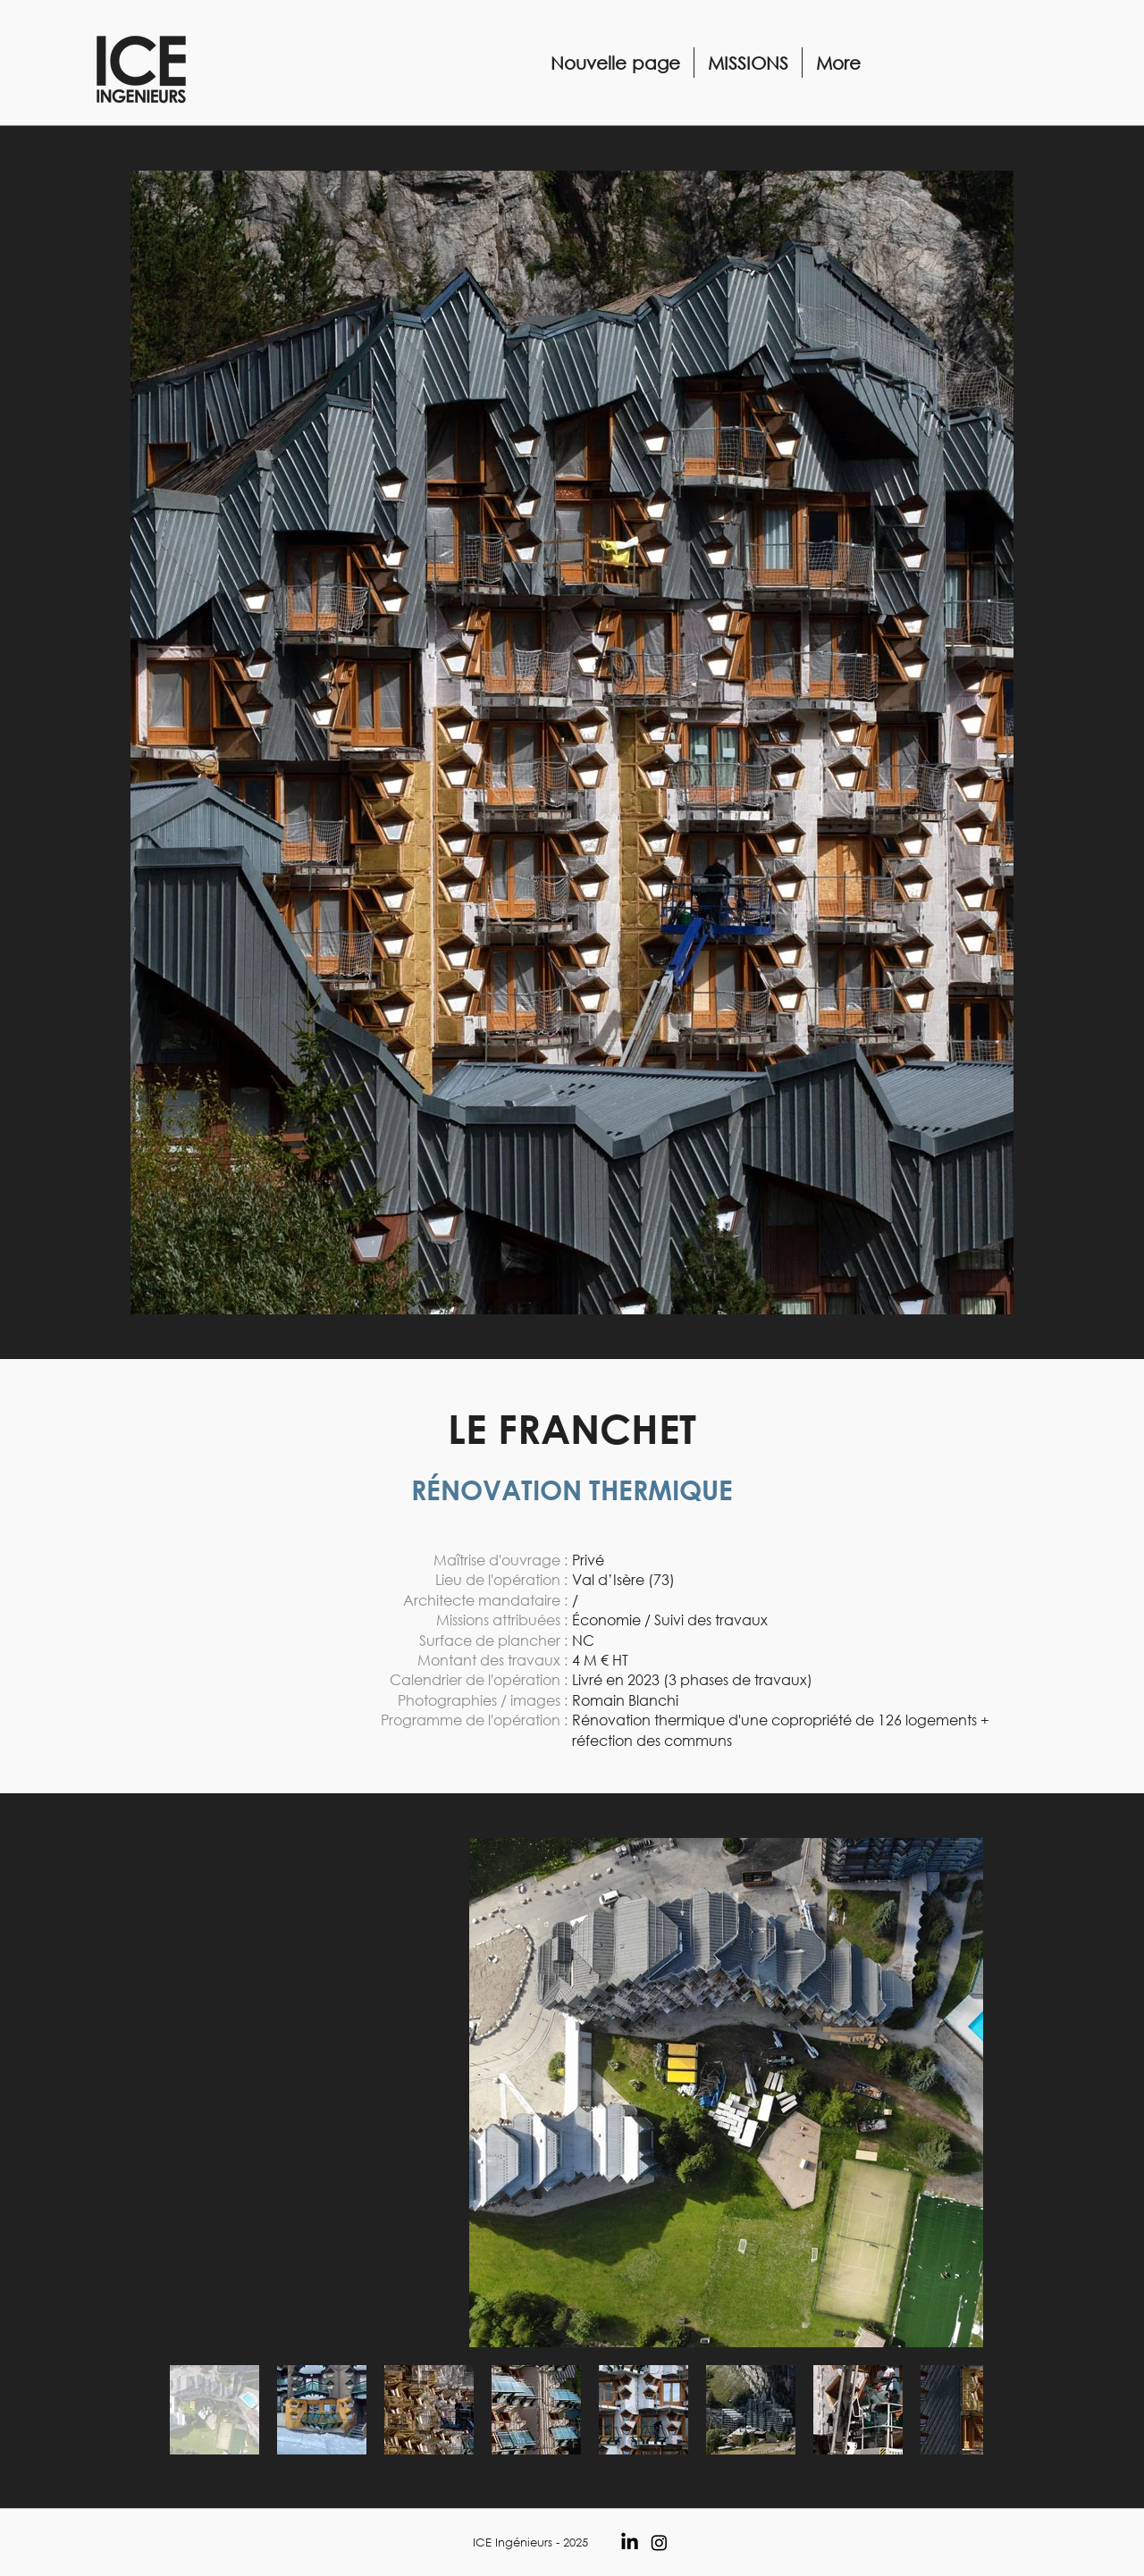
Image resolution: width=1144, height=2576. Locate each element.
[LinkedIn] (629, 2542)
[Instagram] (659, 2542)
